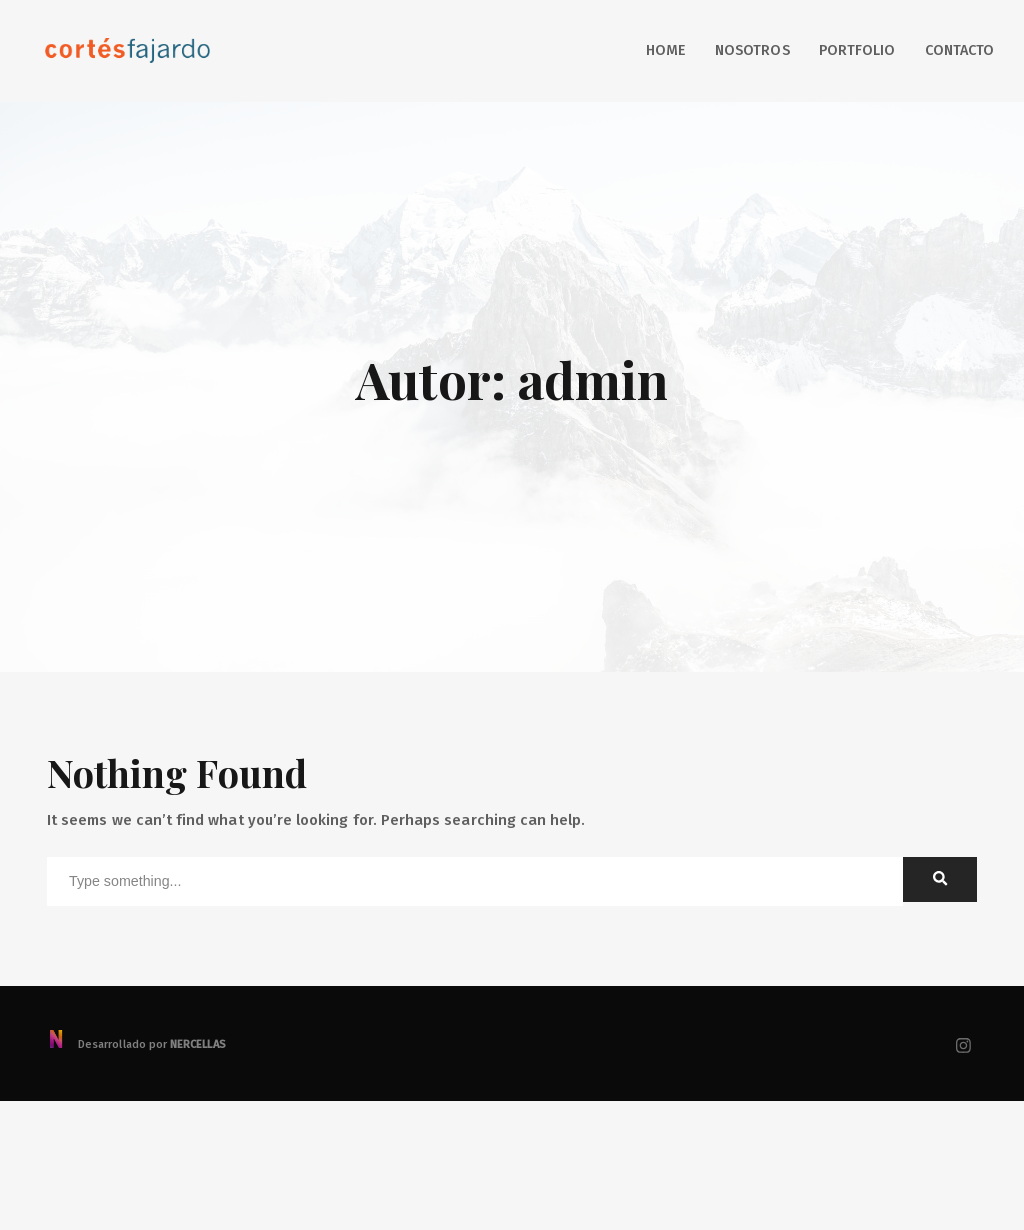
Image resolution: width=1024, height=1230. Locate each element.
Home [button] (666, 50)
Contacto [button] (959, 50)
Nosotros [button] (752, 50)
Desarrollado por (136, 1044)
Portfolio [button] (857, 50)
